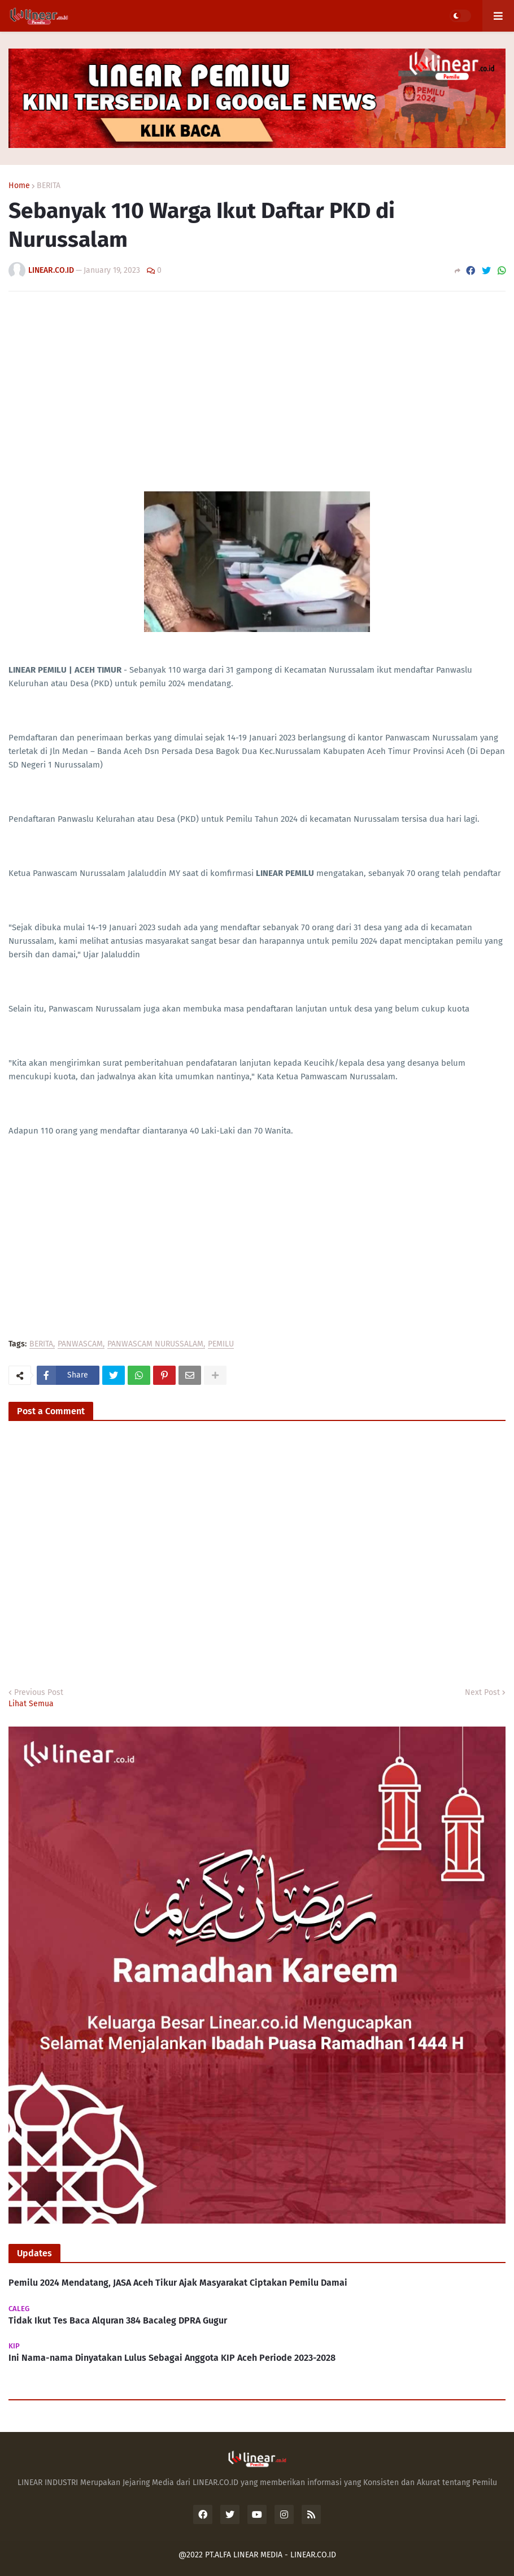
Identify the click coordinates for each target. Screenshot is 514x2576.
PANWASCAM (80, 1344)
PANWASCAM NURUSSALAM (155, 1344)
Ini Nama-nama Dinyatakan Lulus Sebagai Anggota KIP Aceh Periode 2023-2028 (172, 2357)
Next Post (482, 1692)
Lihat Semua (31, 1703)
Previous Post (38, 1692)
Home (19, 186)
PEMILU (221, 1344)
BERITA (48, 186)
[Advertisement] (257, 385)
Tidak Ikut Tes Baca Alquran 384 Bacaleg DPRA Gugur (117, 2320)
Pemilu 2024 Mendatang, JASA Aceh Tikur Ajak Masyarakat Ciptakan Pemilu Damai (177, 2282)
